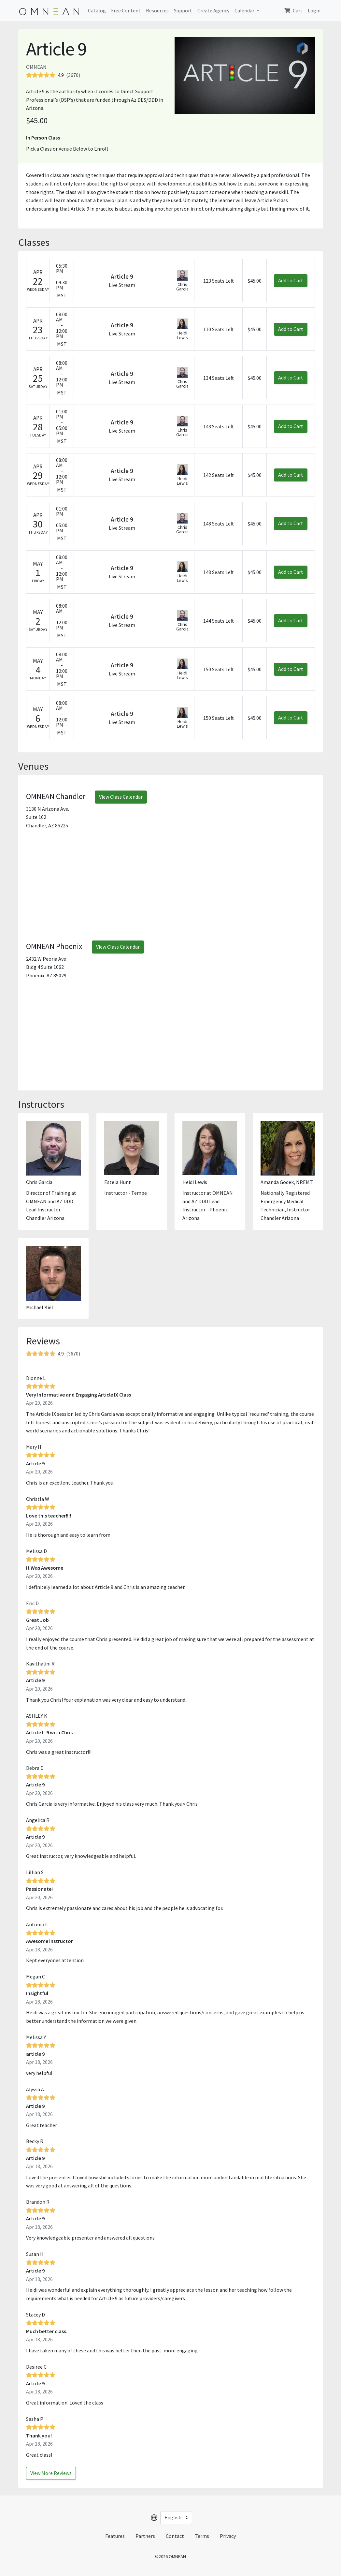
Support (183, 10)
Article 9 (122, 276)
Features (115, 2536)
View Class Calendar (121, 796)
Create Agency (213, 10)
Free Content (126, 10)
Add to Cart (290, 280)
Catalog (97, 10)
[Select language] (176, 2517)
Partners (145, 2536)
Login (314, 10)
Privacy (228, 2536)
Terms (202, 2536)
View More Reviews (51, 2473)
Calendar (244, 10)
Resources (157, 10)
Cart (293, 10)
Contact (175, 2536)
